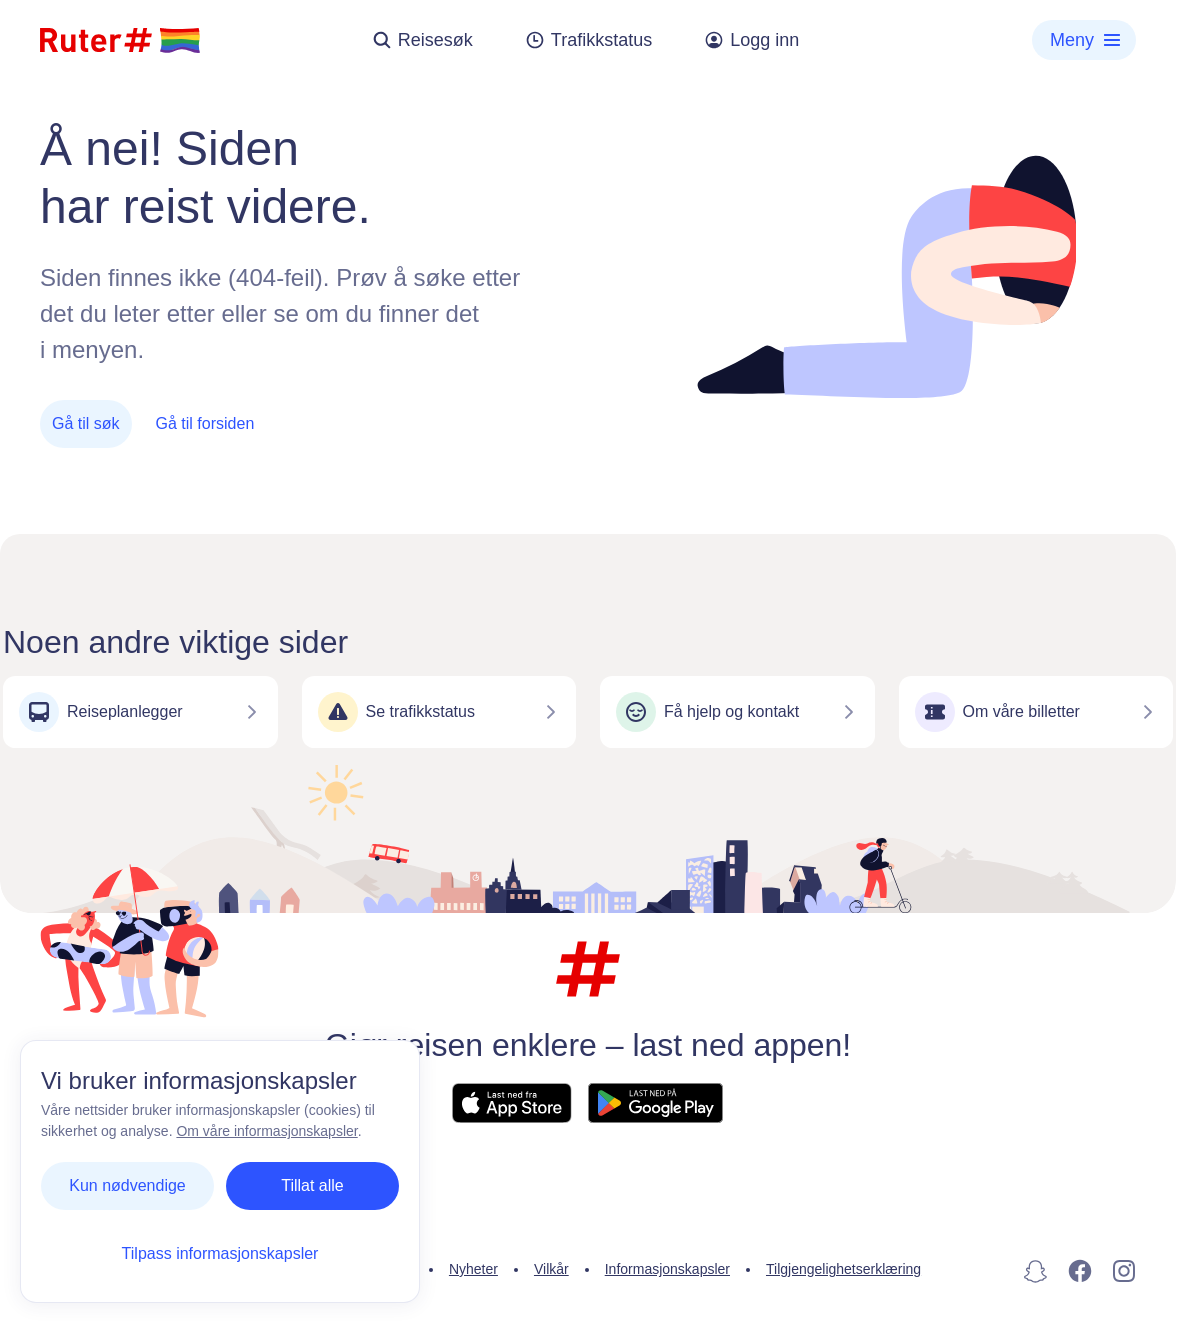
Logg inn (751, 40)
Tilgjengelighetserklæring (843, 1269)
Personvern (377, 1269)
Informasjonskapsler (667, 1269)
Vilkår (551, 1269)
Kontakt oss (268, 1269)
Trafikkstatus (588, 40)
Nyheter (473, 1269)
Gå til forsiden (205, 423)
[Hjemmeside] (120, 40)
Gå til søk (86, 423)
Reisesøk (422, 40)
